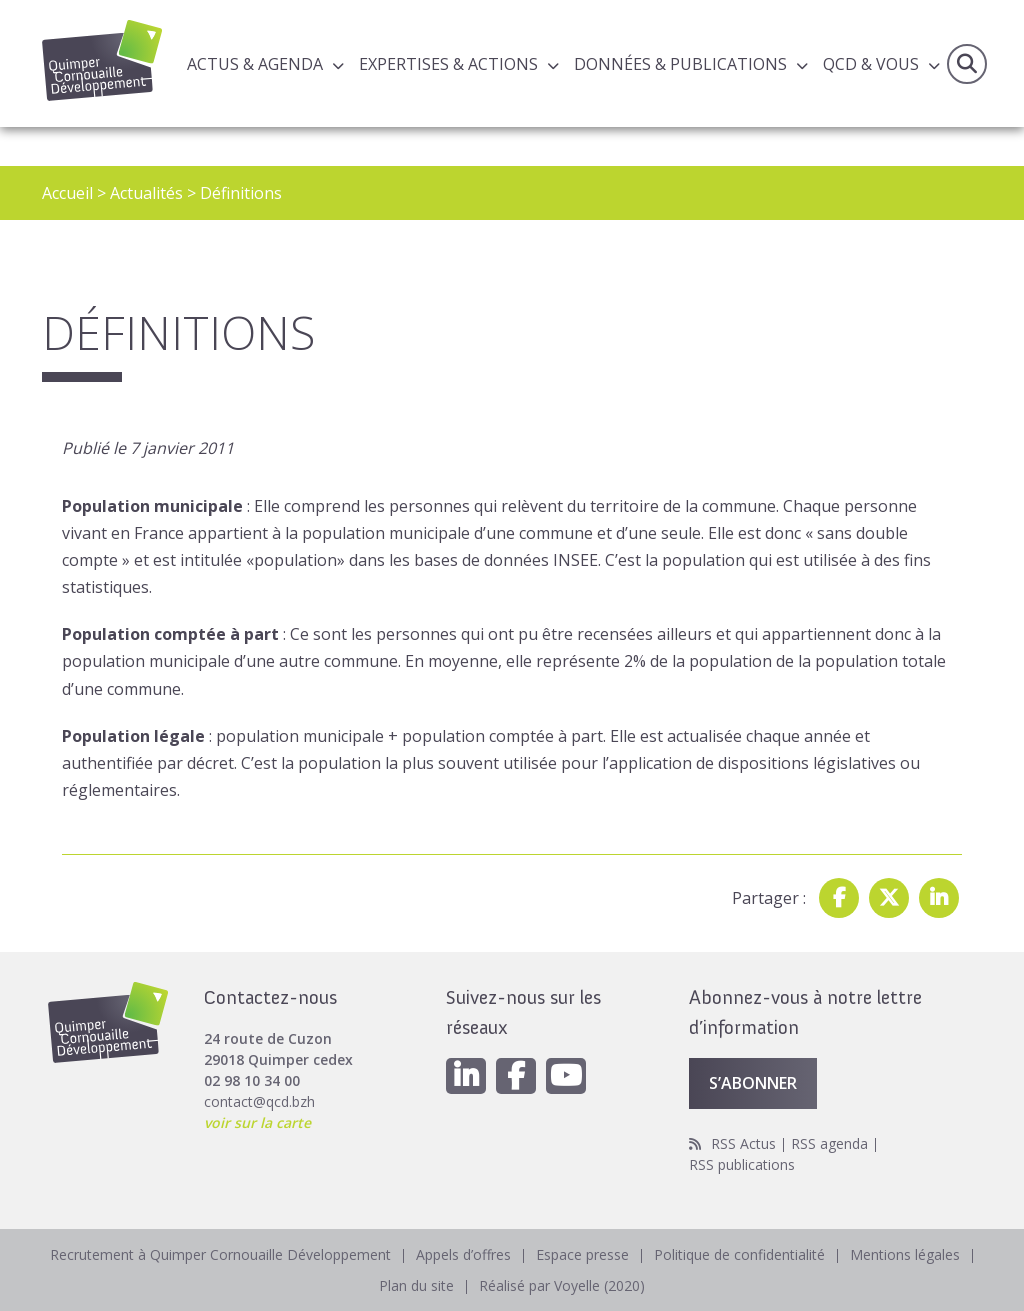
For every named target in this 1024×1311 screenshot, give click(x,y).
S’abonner (753, 1083)
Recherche (967, 64)
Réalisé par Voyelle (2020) (562, 1285)
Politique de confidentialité (739, 1254)
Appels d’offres (463, 1254)
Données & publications (680, 64)
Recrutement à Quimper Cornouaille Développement (220, 1254)
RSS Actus (743, 1143)
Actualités (146, 193)
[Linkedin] (466, 1076)
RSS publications (742, 1164)
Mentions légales (905, 1254)
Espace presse (582, 1254)
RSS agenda (829, 1143)
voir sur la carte (257, 1122)
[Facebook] (516, 1076)
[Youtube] (566, 1076)
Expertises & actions (448, 64)
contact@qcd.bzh (259, 1101)
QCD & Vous (871, 64)
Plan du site (416, 1285)
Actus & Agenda (255, 64)
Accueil (67, 193)
